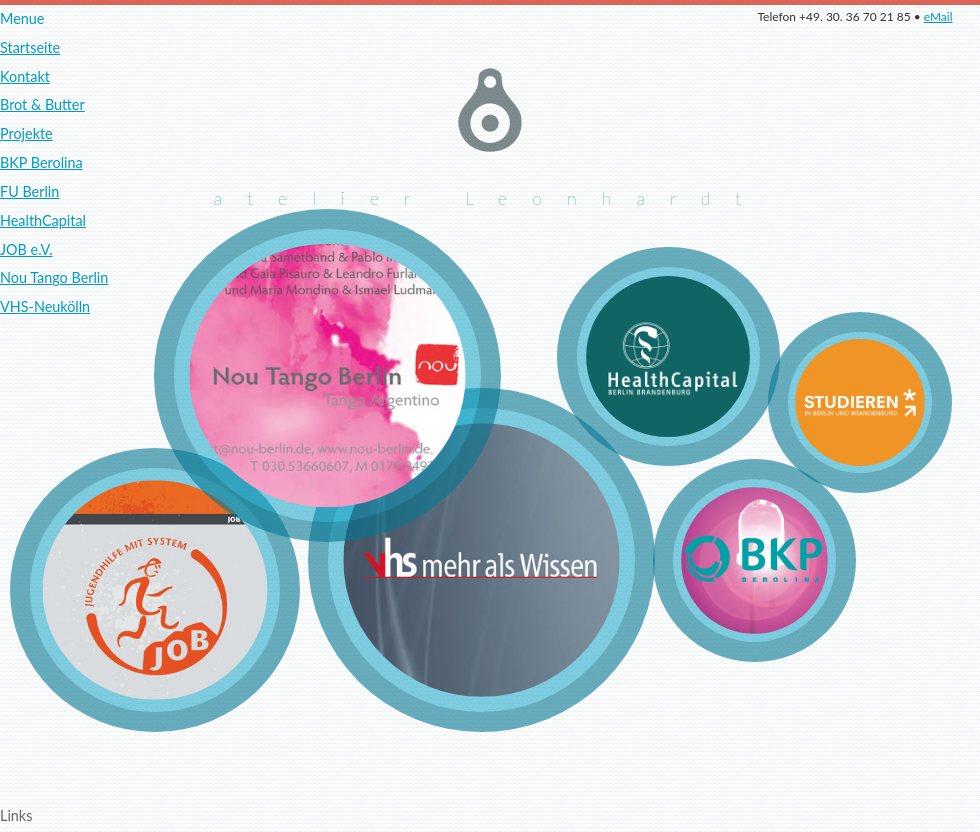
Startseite (30, 47)
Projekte (26, 133)
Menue (22, 18)
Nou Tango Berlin (54, 277)
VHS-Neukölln (45, 306)
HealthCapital (43, 220)
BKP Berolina (41, 162)
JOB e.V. (26, 249)
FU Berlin (29, 191)
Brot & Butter (42, 104)
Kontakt (25, 76)
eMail (938, 16)
